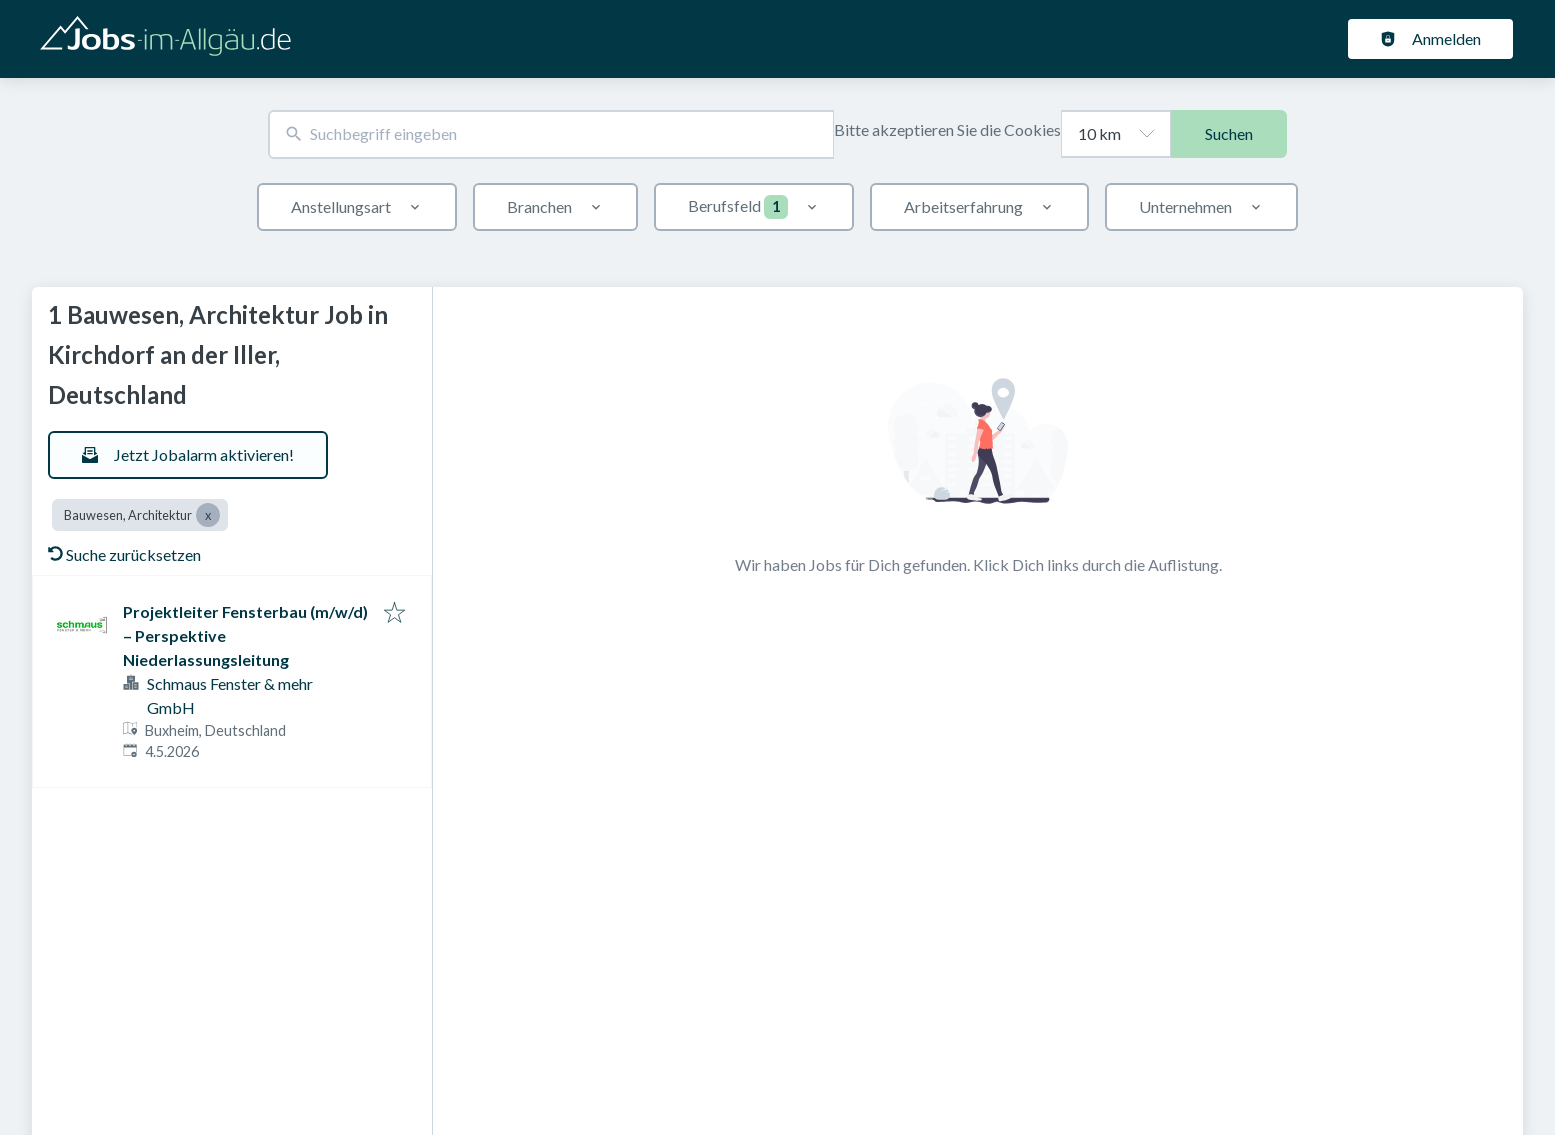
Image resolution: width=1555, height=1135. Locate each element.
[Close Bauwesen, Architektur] (208, 515)
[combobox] (551, 134)
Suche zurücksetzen (124, 554)
